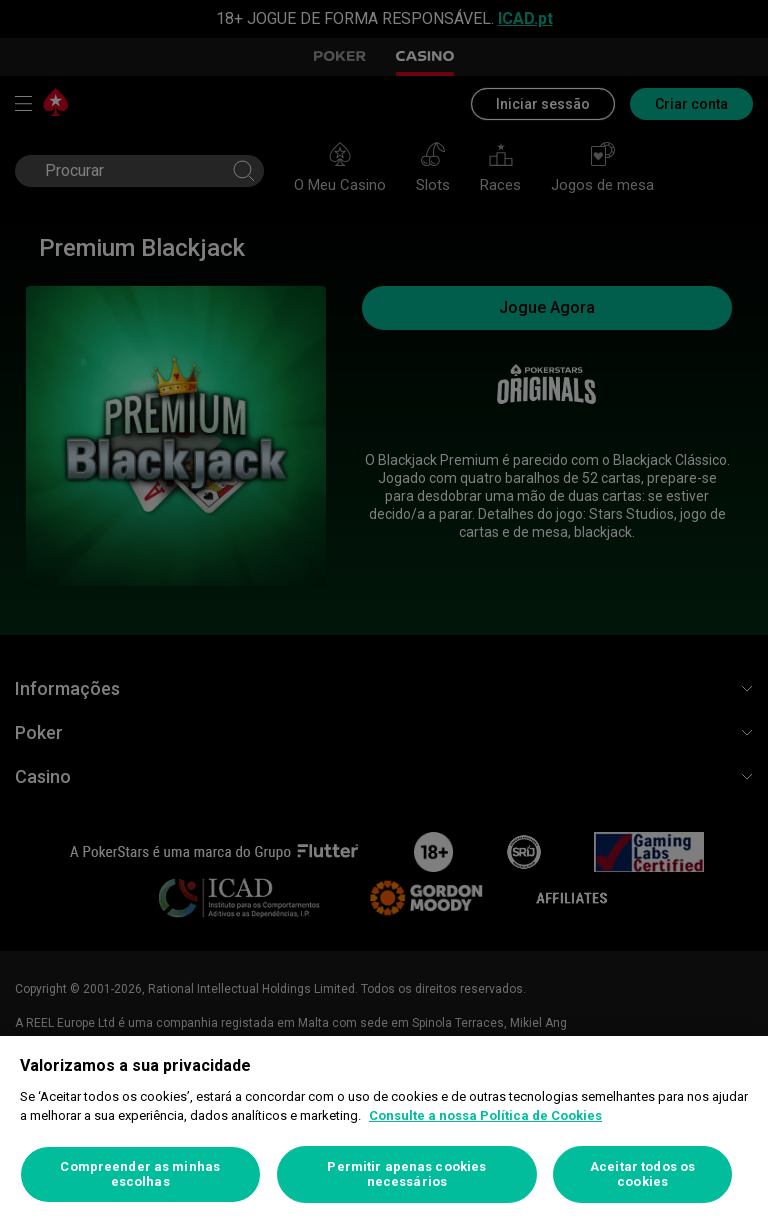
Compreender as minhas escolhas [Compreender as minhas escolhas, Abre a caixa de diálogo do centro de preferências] (140, 1174)
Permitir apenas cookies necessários (406, 1174)
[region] (384, 1129)
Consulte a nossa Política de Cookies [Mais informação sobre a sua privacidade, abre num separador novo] (485, 1115)
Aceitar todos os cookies (642, 1174)
